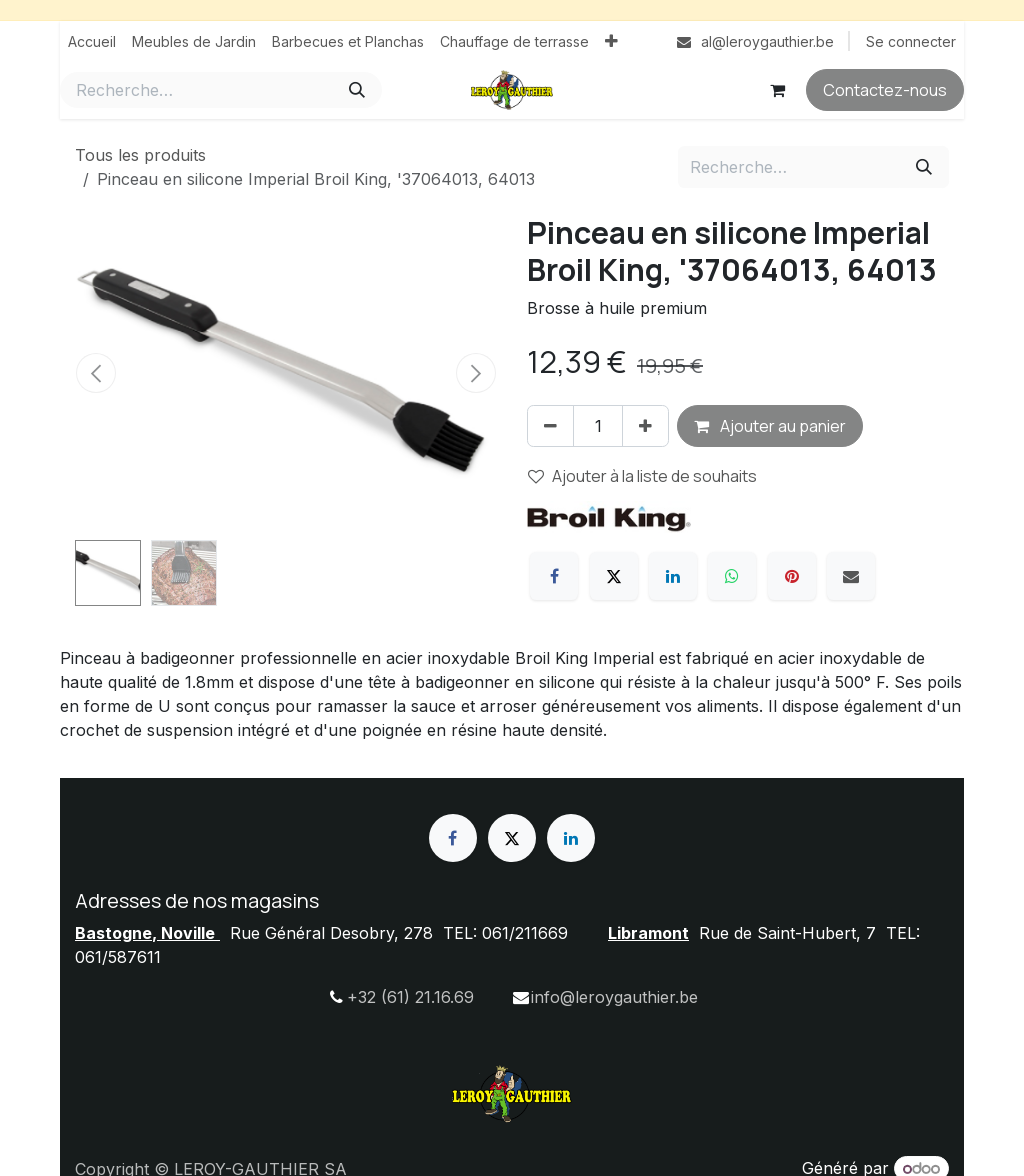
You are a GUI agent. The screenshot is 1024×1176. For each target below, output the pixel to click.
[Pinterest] (792, 576)
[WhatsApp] (732, 576)
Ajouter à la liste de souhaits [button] (642, 476)
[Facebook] (554, 576)
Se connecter (911, 41)
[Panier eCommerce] (777, 90)
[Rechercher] (357, 90)
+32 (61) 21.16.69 (410, 997)
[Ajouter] (645, 426)
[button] (96, 373)
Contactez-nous (885, 90)
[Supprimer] (550, 426)
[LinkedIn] (673, 576)
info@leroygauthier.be (614, 997)
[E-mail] (851, 576)
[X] (614, 576)
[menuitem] (92, 41)
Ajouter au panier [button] (770, 426)
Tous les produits (140, 155)
